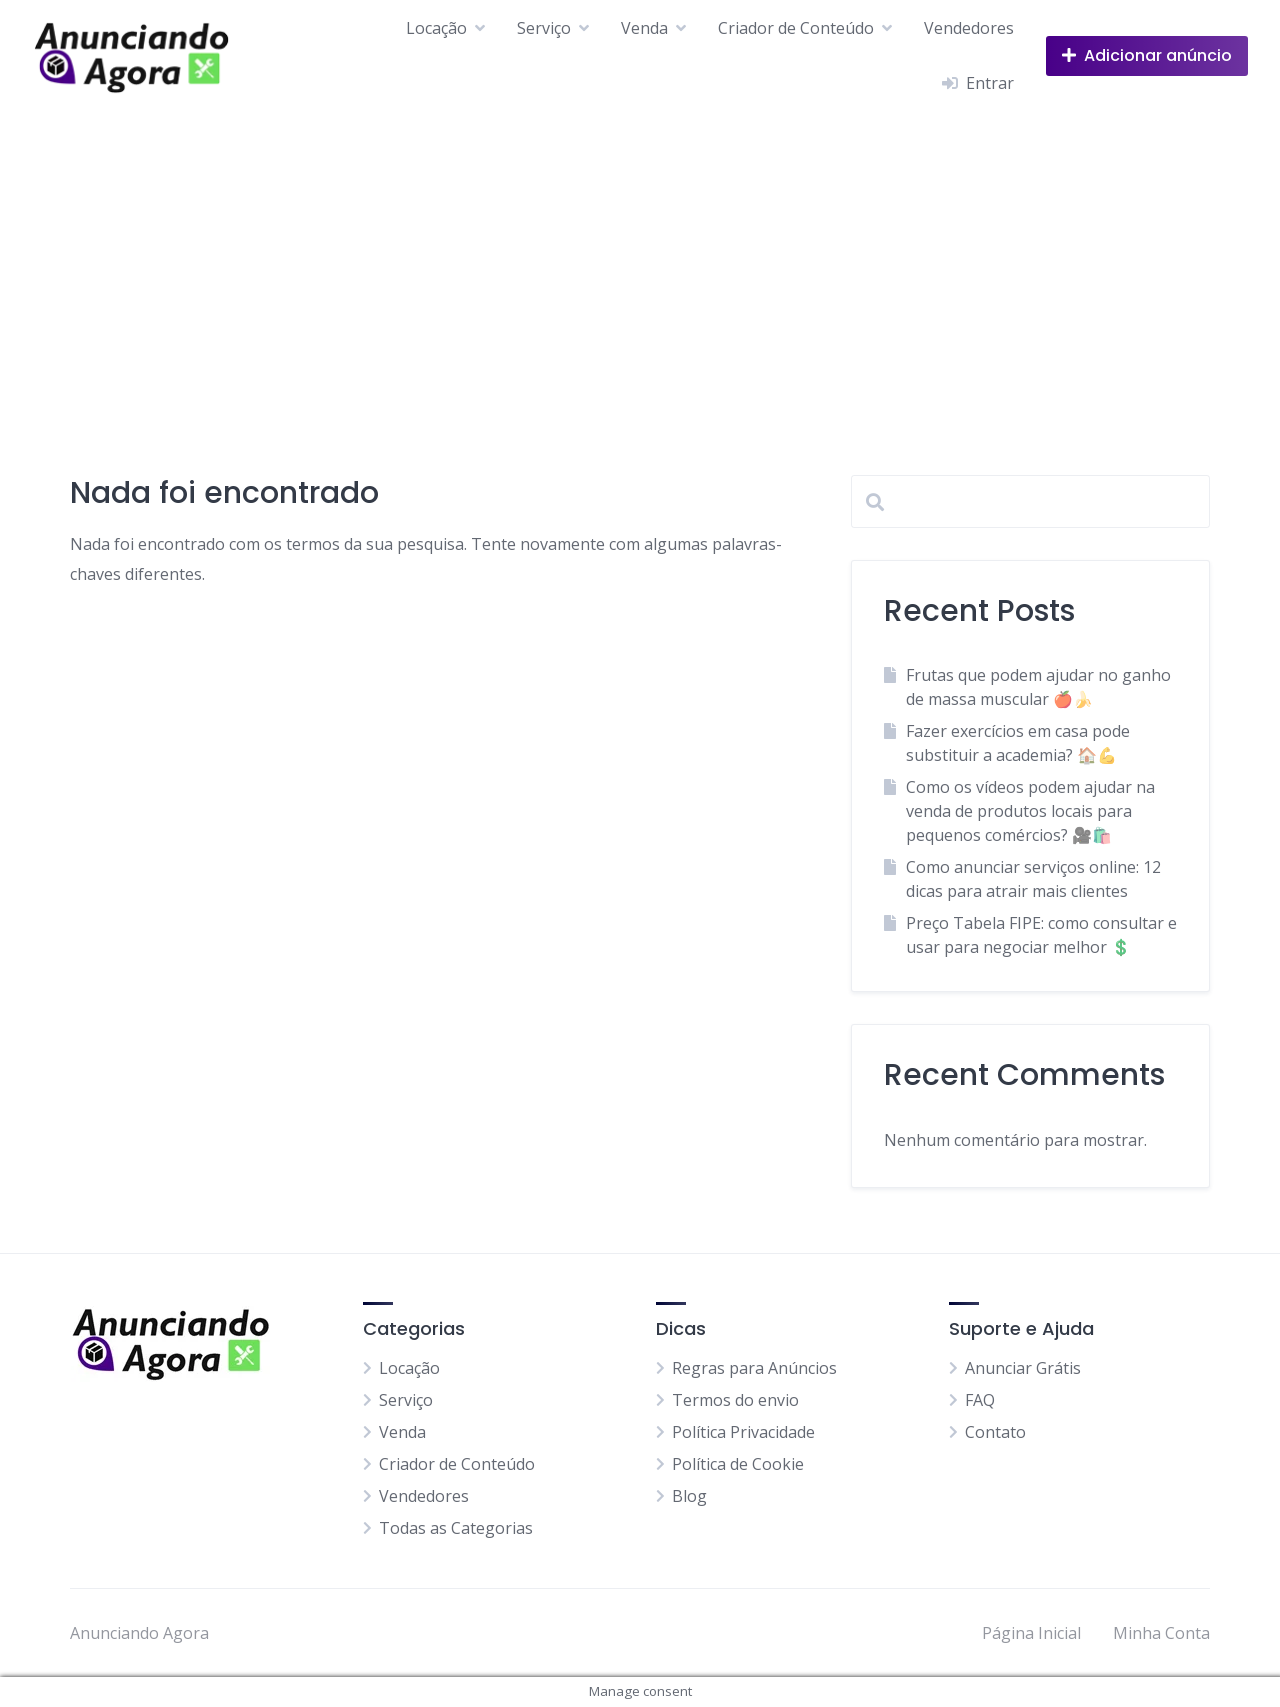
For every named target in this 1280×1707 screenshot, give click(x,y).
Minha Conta (1161, 1633)
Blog (689, 1496)
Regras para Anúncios (754, 1368)
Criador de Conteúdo (796, 28)
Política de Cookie (738, 1464)
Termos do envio (735, 1400)
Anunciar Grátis (1023, 1368)
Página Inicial (1031, 1633)
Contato (995, 1432)
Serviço (544, 28)
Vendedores (969, 28)
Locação (436, 28)
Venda (644, 28)
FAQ (980, 1400)
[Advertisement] (640, 261)
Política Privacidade (743, 1432)
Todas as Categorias (456, 1528)
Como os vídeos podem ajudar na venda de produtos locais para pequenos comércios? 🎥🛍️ (1030, 811)
